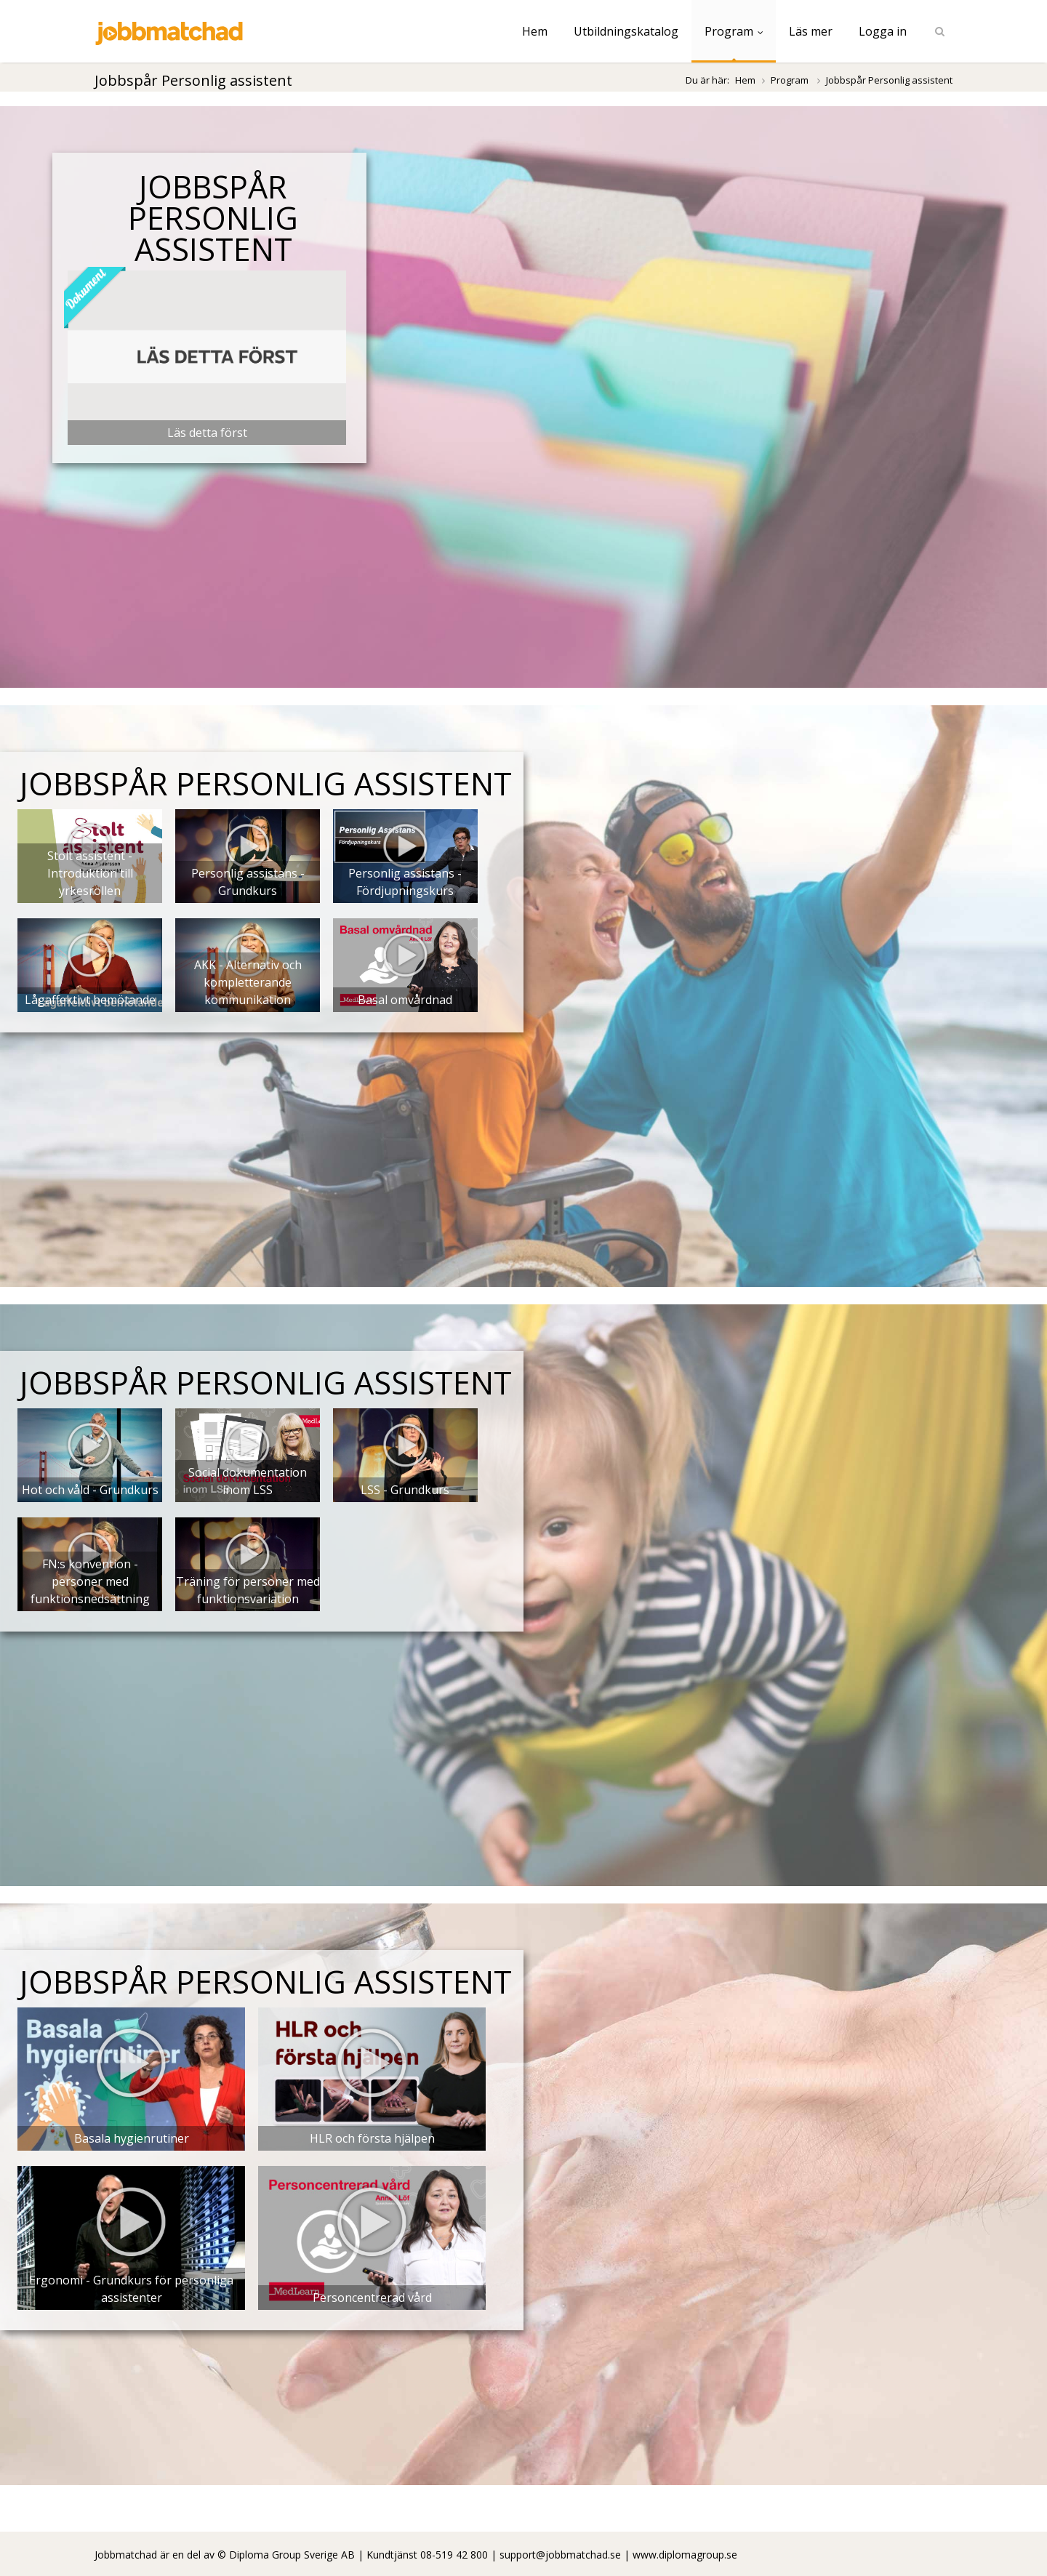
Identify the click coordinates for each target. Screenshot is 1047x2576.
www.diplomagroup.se (685, 2554)
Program (734, 31)
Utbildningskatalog (626, 31)
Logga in (883, 31)
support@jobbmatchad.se (560, 2554)
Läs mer (811, 31)
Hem (534, 31)
